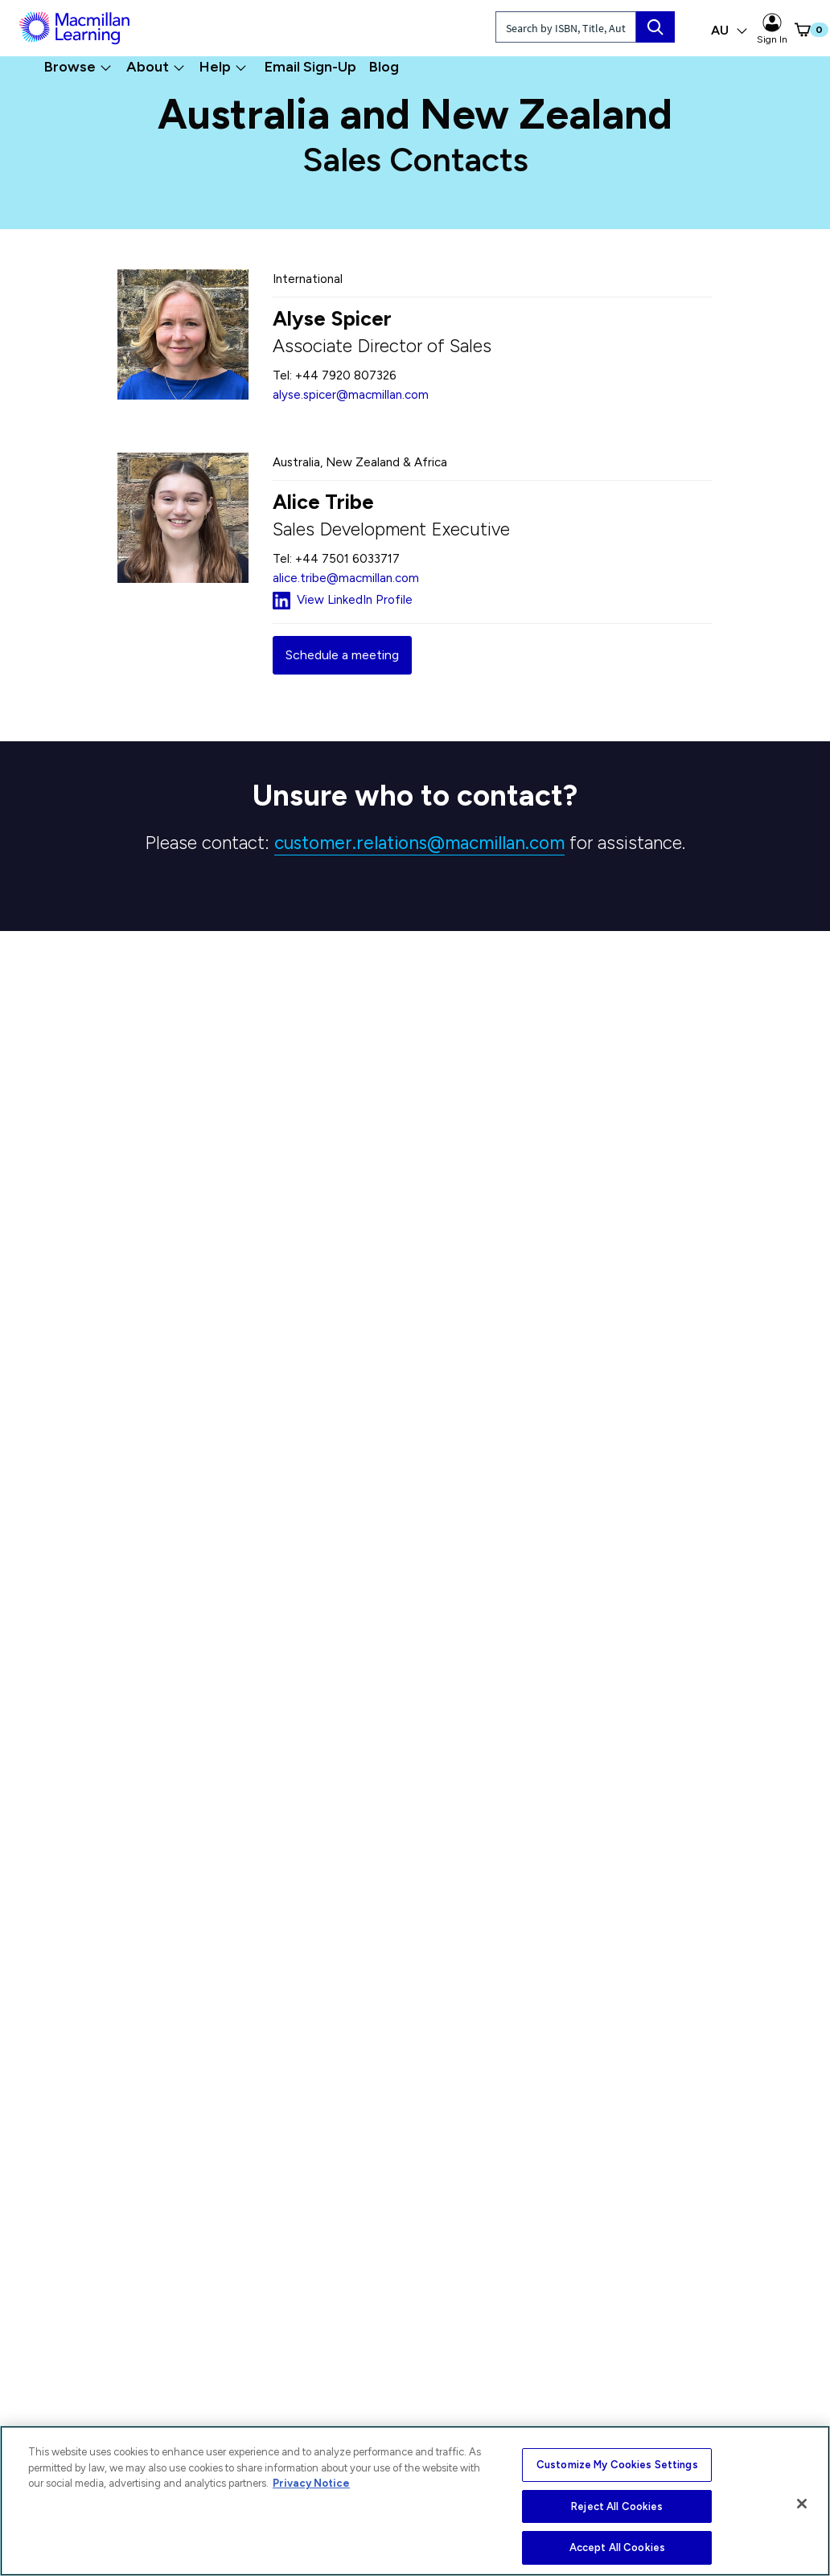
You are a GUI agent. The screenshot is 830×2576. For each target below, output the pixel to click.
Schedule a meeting (342, 654)
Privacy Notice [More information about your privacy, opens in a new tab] (311, 2483)
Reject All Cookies (617, 2506)
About (155, 67)
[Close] (802, 2503)
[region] (415, 2501)
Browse (78, 67)
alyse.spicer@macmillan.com (351, 395)
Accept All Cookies (617, 2547)
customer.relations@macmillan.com (419, 843)
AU (729, 30)
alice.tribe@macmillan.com (346, 578)
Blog (384, 67)
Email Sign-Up (310, 67)
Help (223, 67)
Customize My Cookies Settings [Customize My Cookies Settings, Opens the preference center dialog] (617, 2465)
